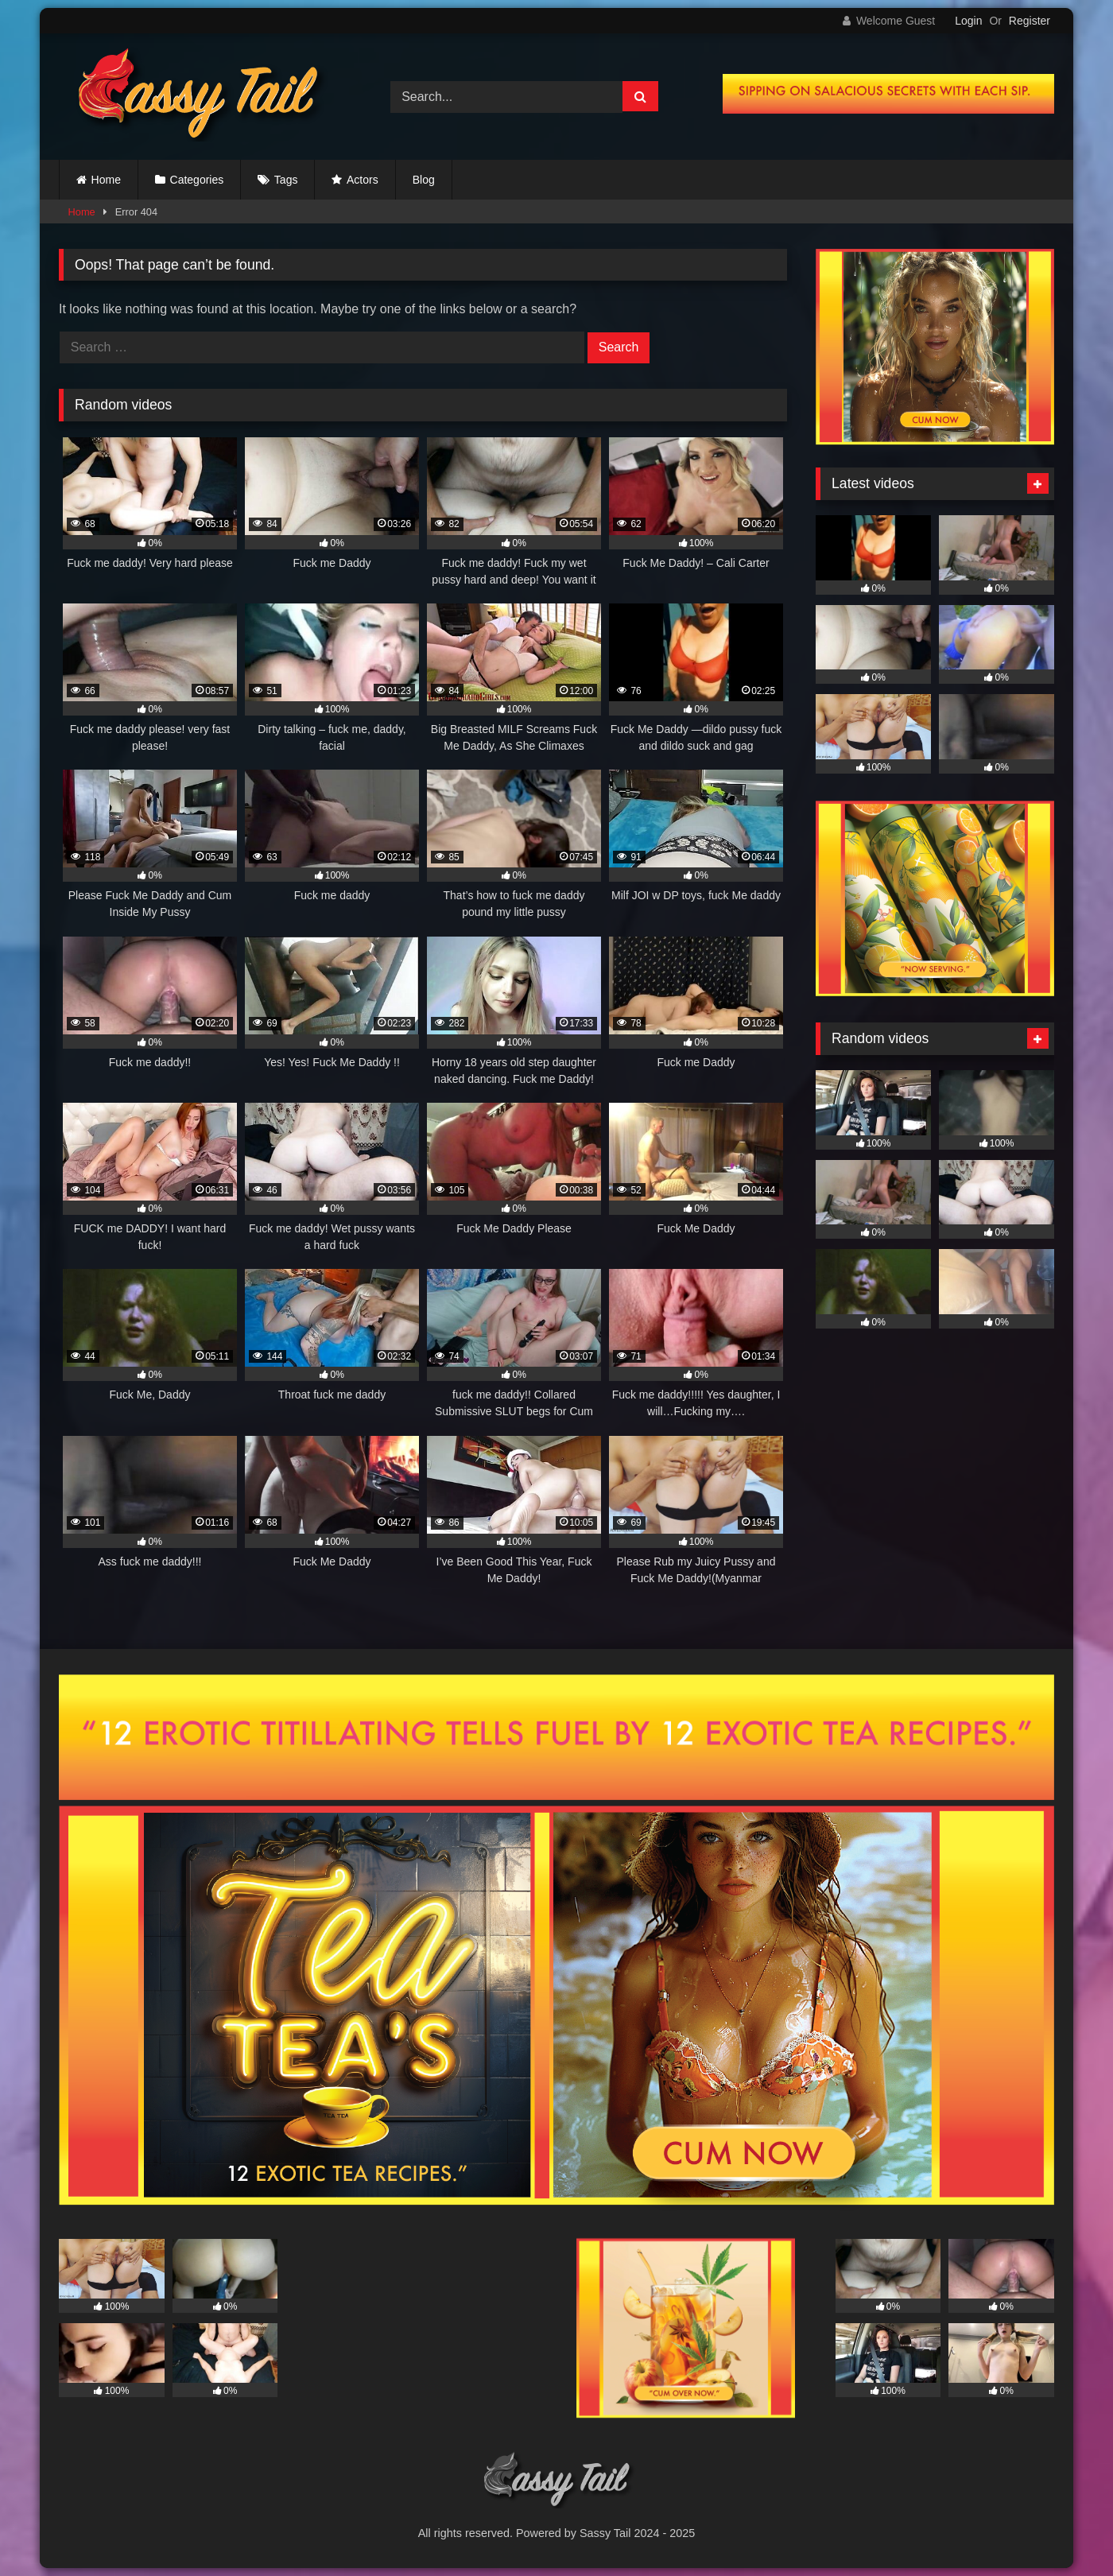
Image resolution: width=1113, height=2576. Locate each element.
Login (968, 20)
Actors (362, 179)
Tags (286, 179)
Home (106, 179)
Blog (424, 179)
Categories (197, 179)
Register (1029, 20)
